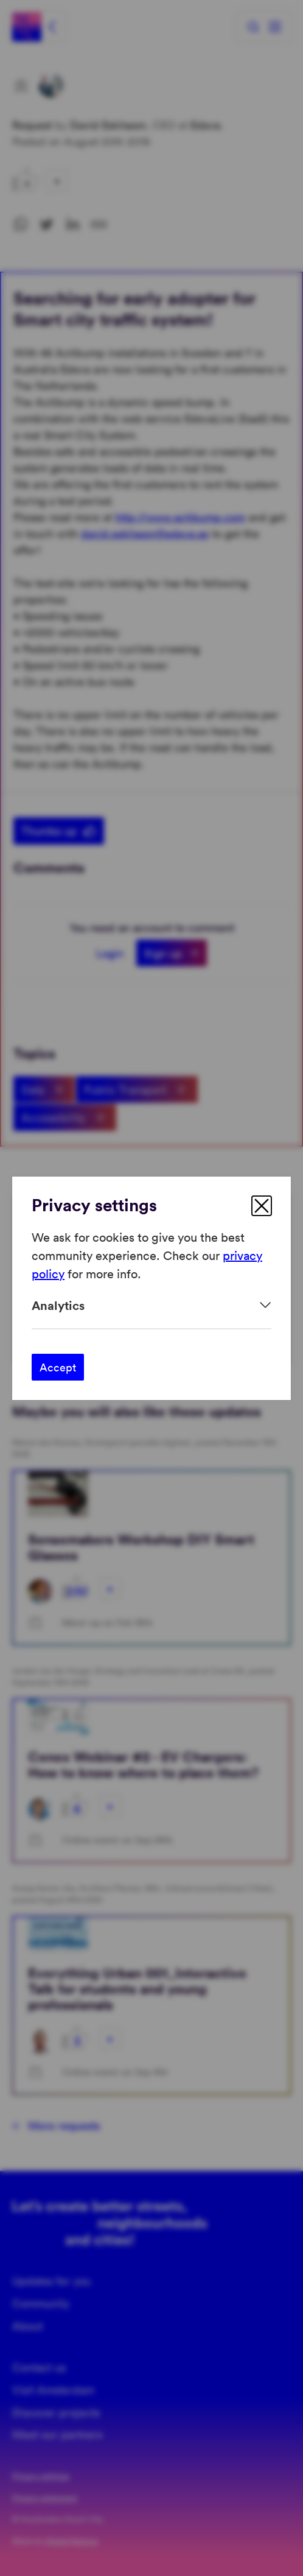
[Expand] (151, 1305)
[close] (261, 1206)
